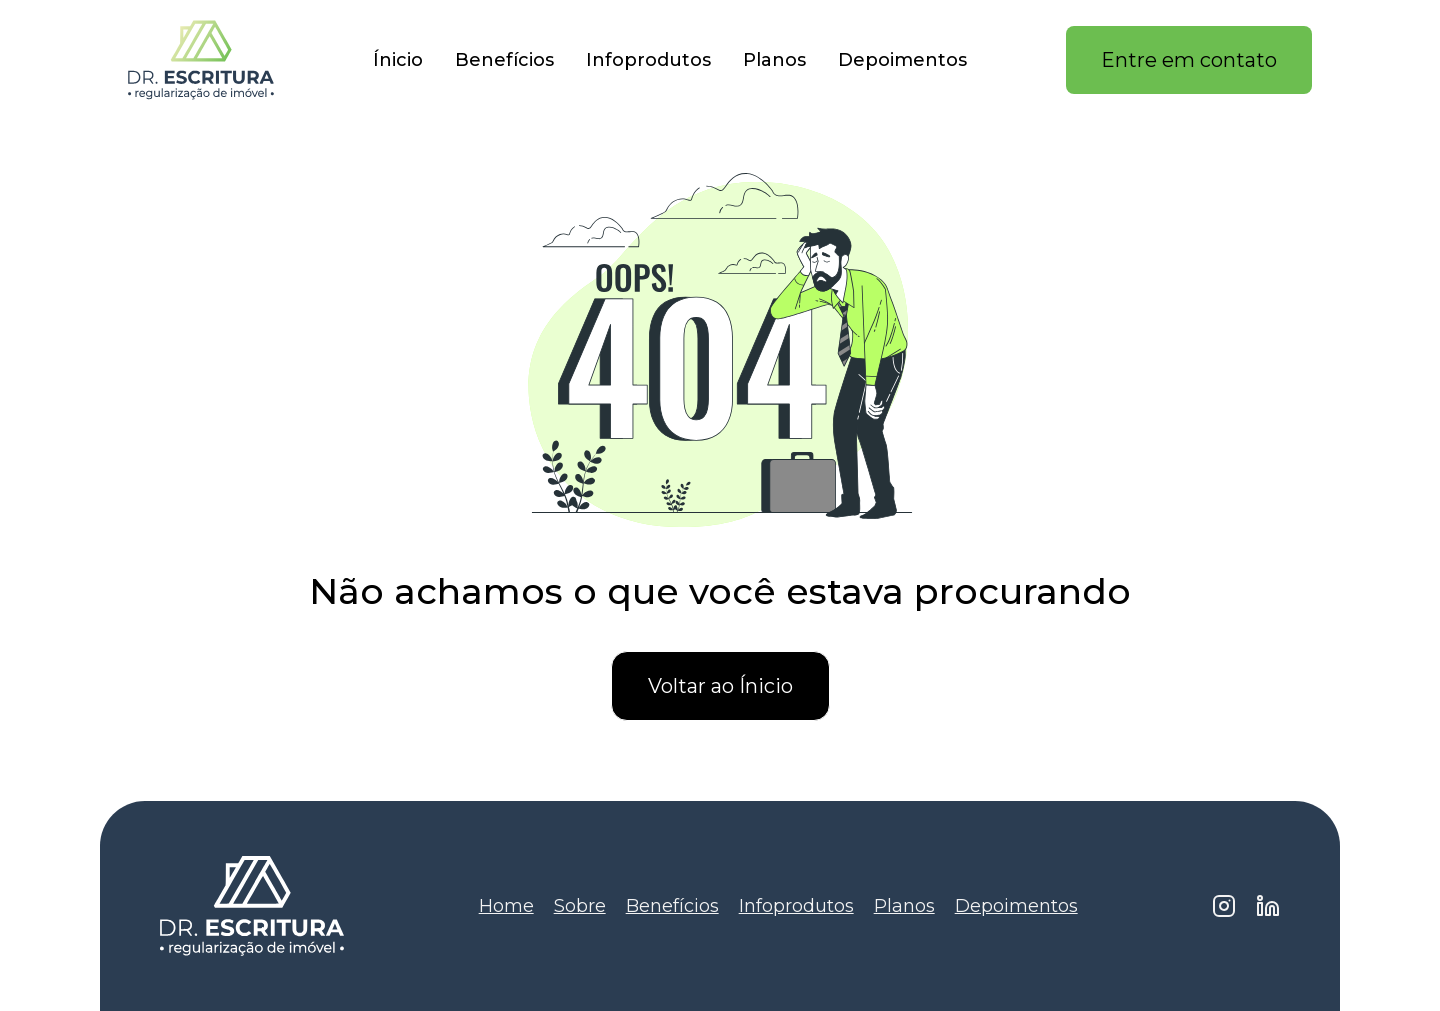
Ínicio (398, 60)
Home (506, 906)
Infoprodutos (648, 60)
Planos (774, 60)
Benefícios (504, 60)
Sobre (580, 906)
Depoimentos (902, 60)
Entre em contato (1189, 60)
